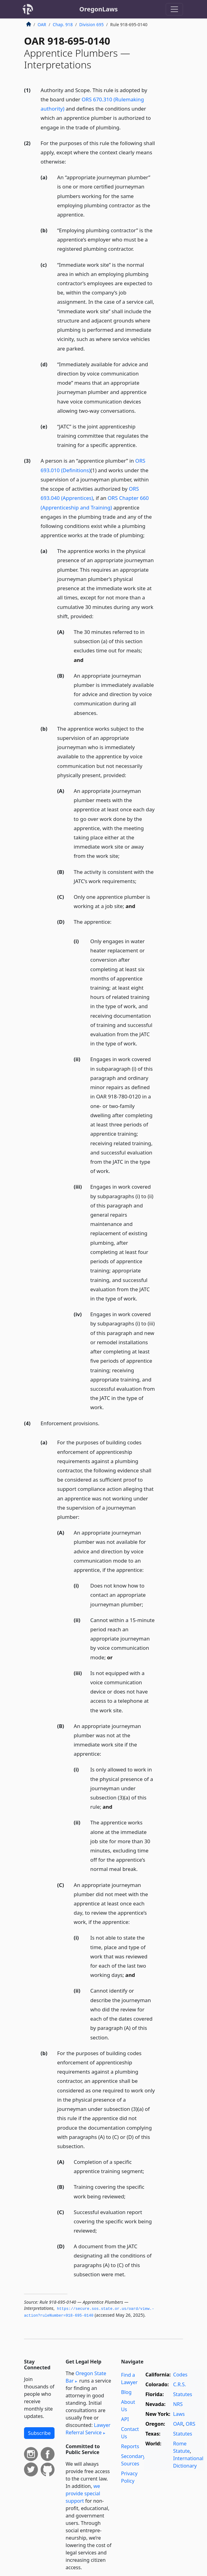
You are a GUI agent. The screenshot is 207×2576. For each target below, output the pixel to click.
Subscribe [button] (39, 2433)
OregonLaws (98, 9)
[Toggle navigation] (174, 9)
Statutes (182, 2394)
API (125, 2419)
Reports (130, 2446)
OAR (42, 24)
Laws (179, 2414)
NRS (178, 2404)
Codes (180, 2374)
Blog (126, 2392)
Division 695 (91, 24)
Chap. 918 (63, 24)
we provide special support (83, 2493)
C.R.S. (179, 2384)
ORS (190, 2423)
